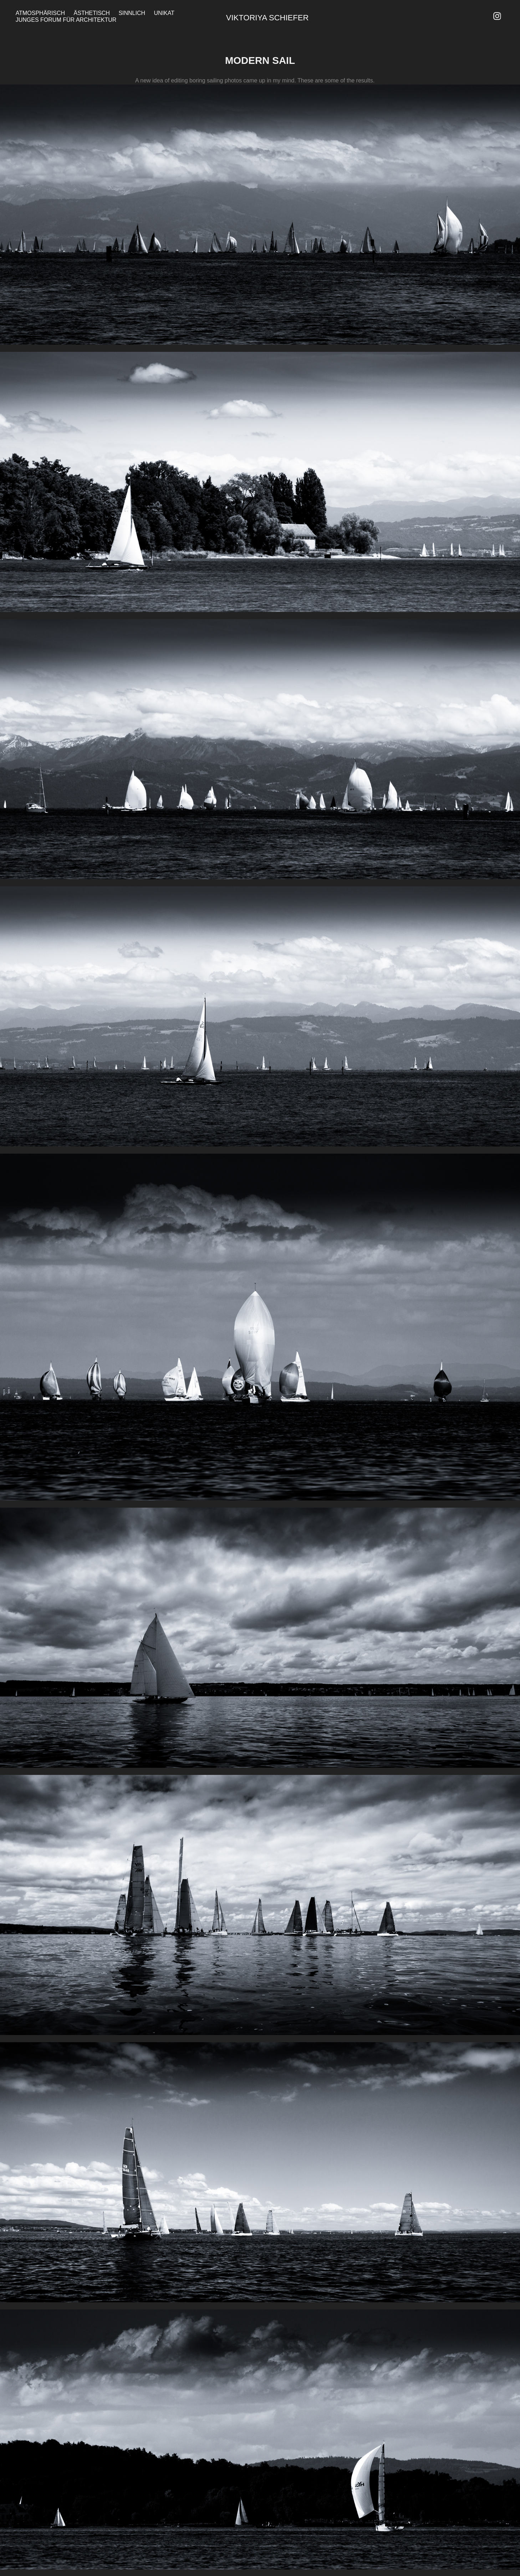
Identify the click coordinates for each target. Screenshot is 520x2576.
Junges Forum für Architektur (66, 20)
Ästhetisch (92, 13)
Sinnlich (131, 13)
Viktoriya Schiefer (267, 17)
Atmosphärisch (40, 13)
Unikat (164, 13)
